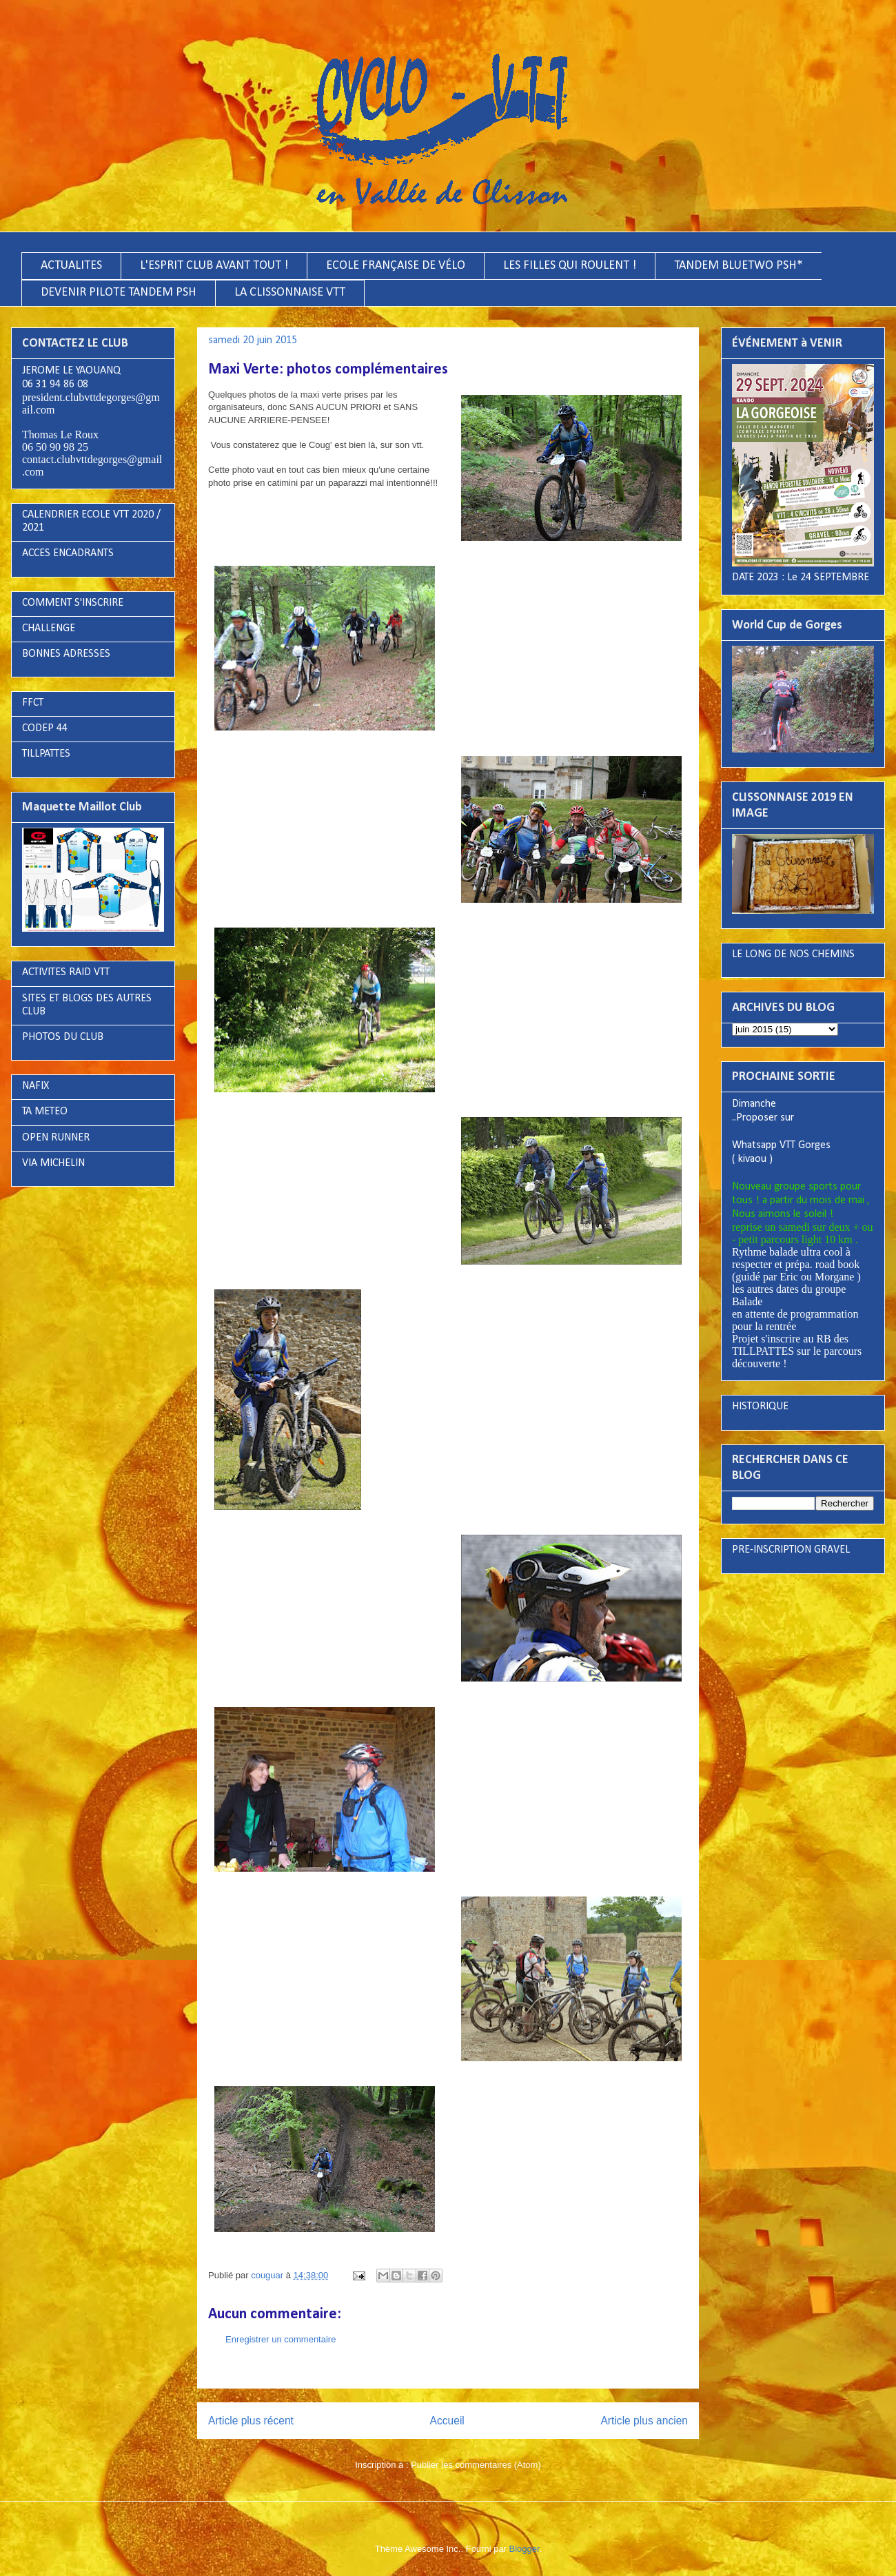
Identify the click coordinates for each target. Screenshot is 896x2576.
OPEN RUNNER (56, 1137)
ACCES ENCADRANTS (68, 553)
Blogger (524, 2549)
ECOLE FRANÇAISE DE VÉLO (395, 265)
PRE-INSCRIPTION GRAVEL (791, 1549)
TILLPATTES (46, 753)
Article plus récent (251, 2420)
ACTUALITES (71, 265)
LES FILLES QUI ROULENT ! (569, 265)
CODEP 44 (45, 728)
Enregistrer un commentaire (280, 2339)
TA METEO (45, 1111)
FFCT (32, 702)
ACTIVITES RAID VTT (66, 972)
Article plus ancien (644, 2420)
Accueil (447, 2420)
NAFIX (35, 1086)
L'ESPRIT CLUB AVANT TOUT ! (214, 265)
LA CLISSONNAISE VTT (289, 292)
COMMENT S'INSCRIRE (72, 603)
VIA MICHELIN (53, 1163)
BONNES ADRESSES (66, 654)
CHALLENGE (48, 628)
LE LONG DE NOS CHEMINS (793, 954)
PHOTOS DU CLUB (62, 1037)
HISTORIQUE (760, 1406)
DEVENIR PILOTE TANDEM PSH (118, 292)
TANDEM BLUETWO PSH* (738, 265)
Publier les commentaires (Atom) (476, 2465)
